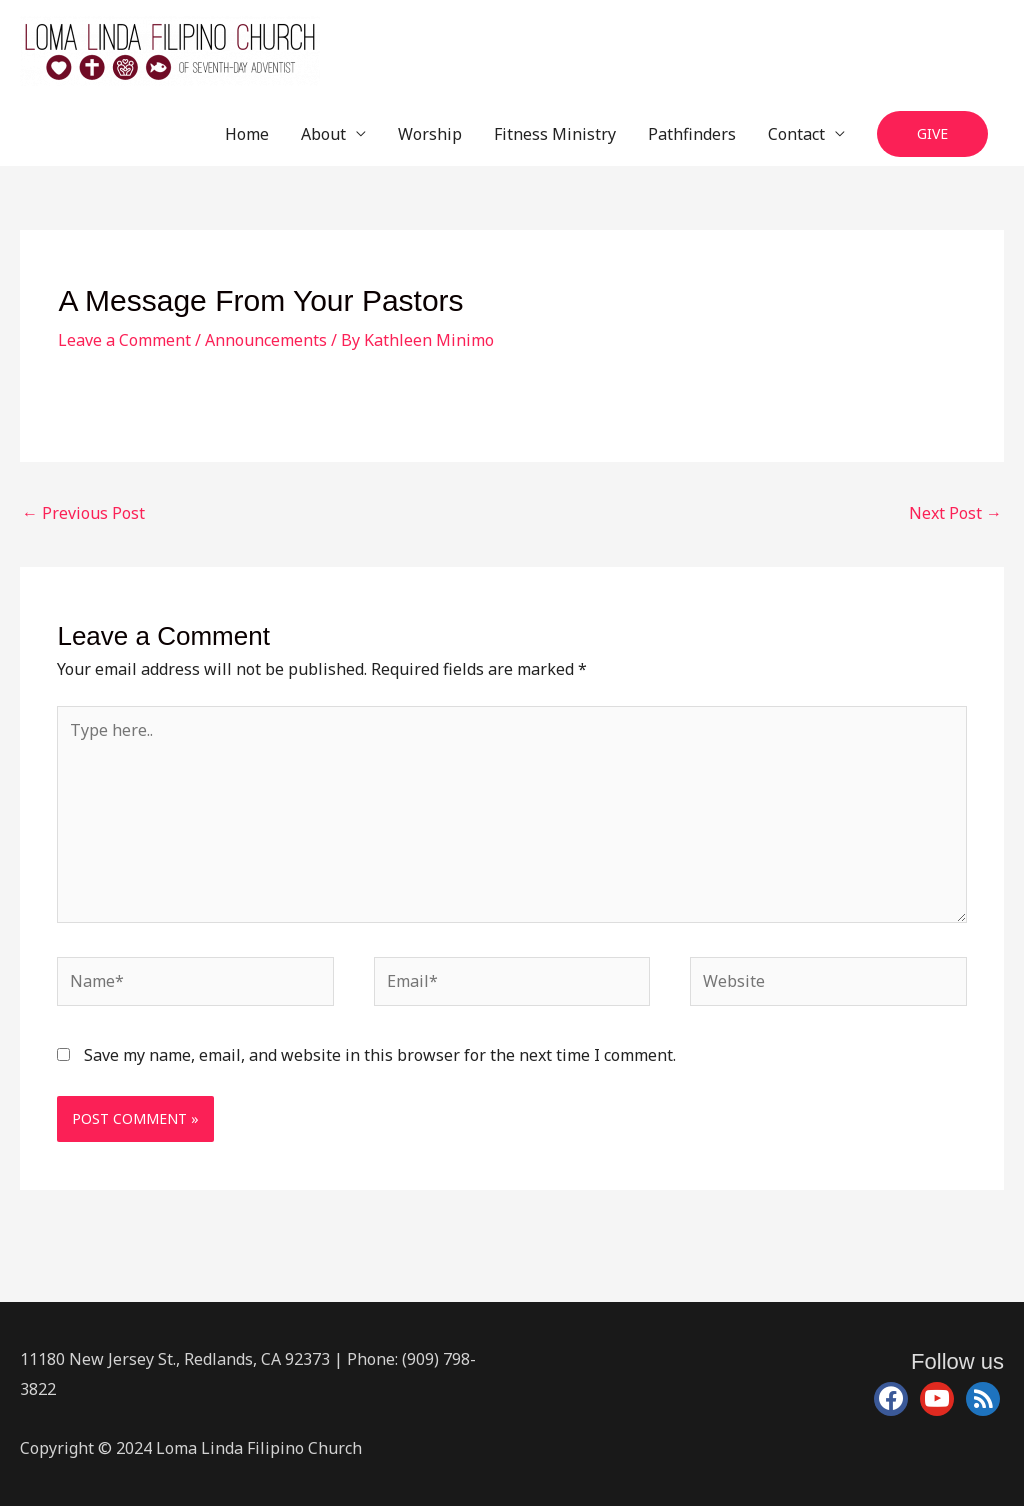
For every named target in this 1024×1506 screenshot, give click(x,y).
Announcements (266, 340)
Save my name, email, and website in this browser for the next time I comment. (380, 1055)
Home (247, 134)
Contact (796, 134)
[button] (932, 134)
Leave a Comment (124, 340)
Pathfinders (692, 134)
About (323, 134)
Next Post (955, 513)
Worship (430, 134)
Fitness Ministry (555, 134)
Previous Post (83, 513)
